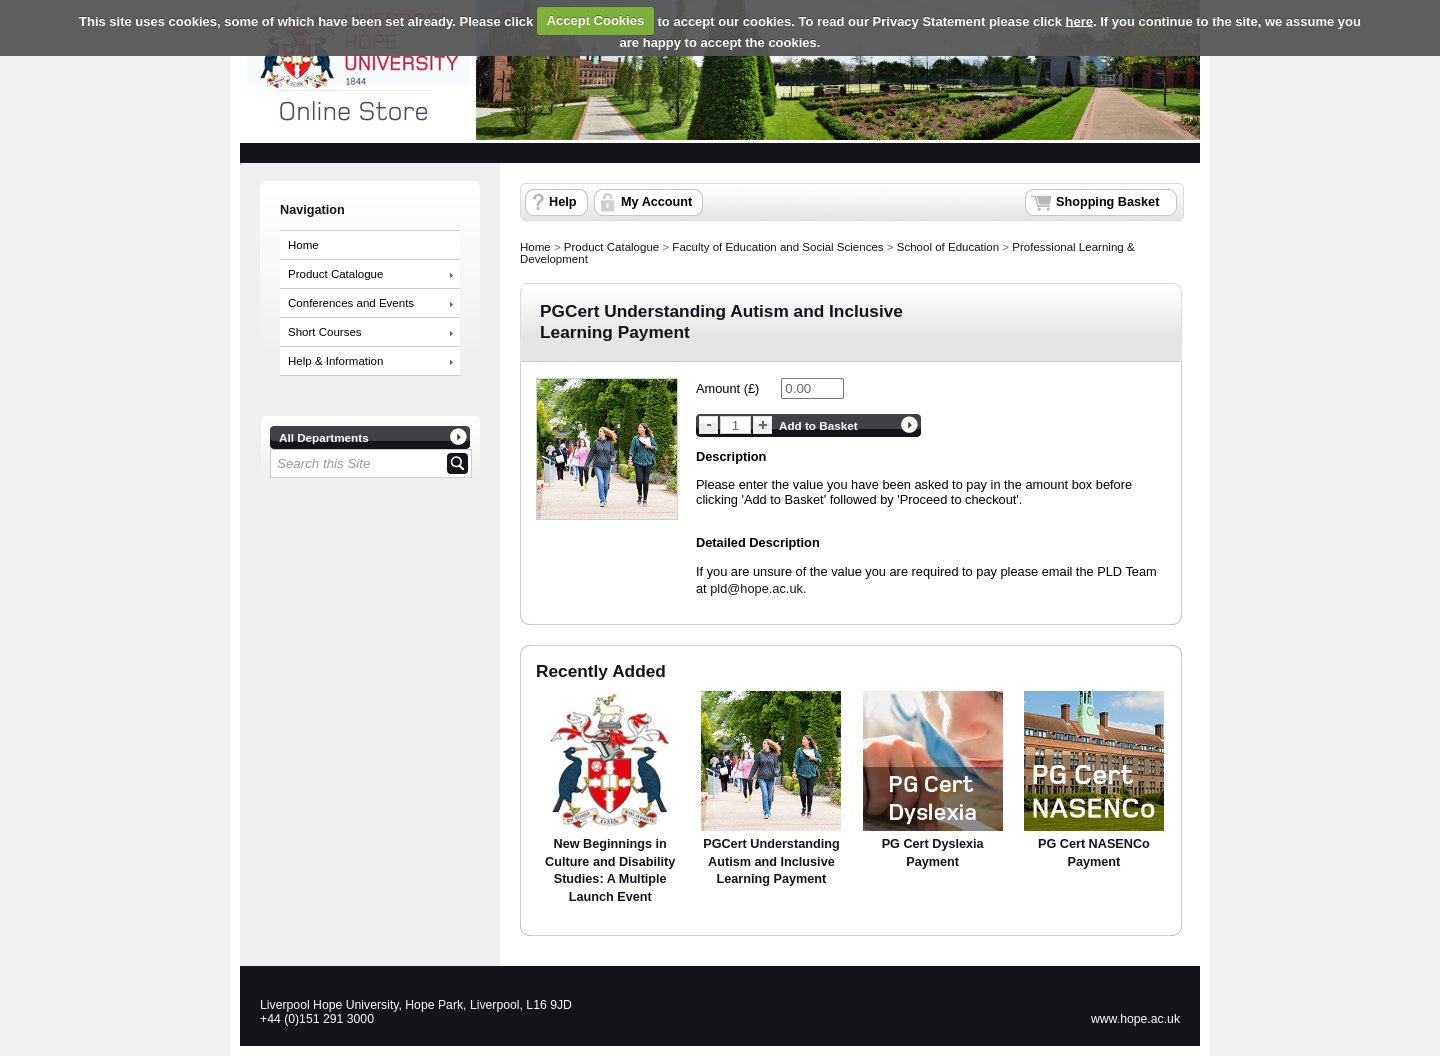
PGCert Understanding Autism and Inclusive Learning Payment (771, 861)
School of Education (948, 247)
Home (303, 245)
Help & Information (335, 361)
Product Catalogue (335, 274)
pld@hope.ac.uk (756, 588)
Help (562, 202)
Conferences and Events (351, 303)
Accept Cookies (596, 20)
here (1079, 20)
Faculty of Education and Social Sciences (777, 247)
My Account (656, 202)
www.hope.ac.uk (1135, 1019)
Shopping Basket (1107, 202)
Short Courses (325, 332)
